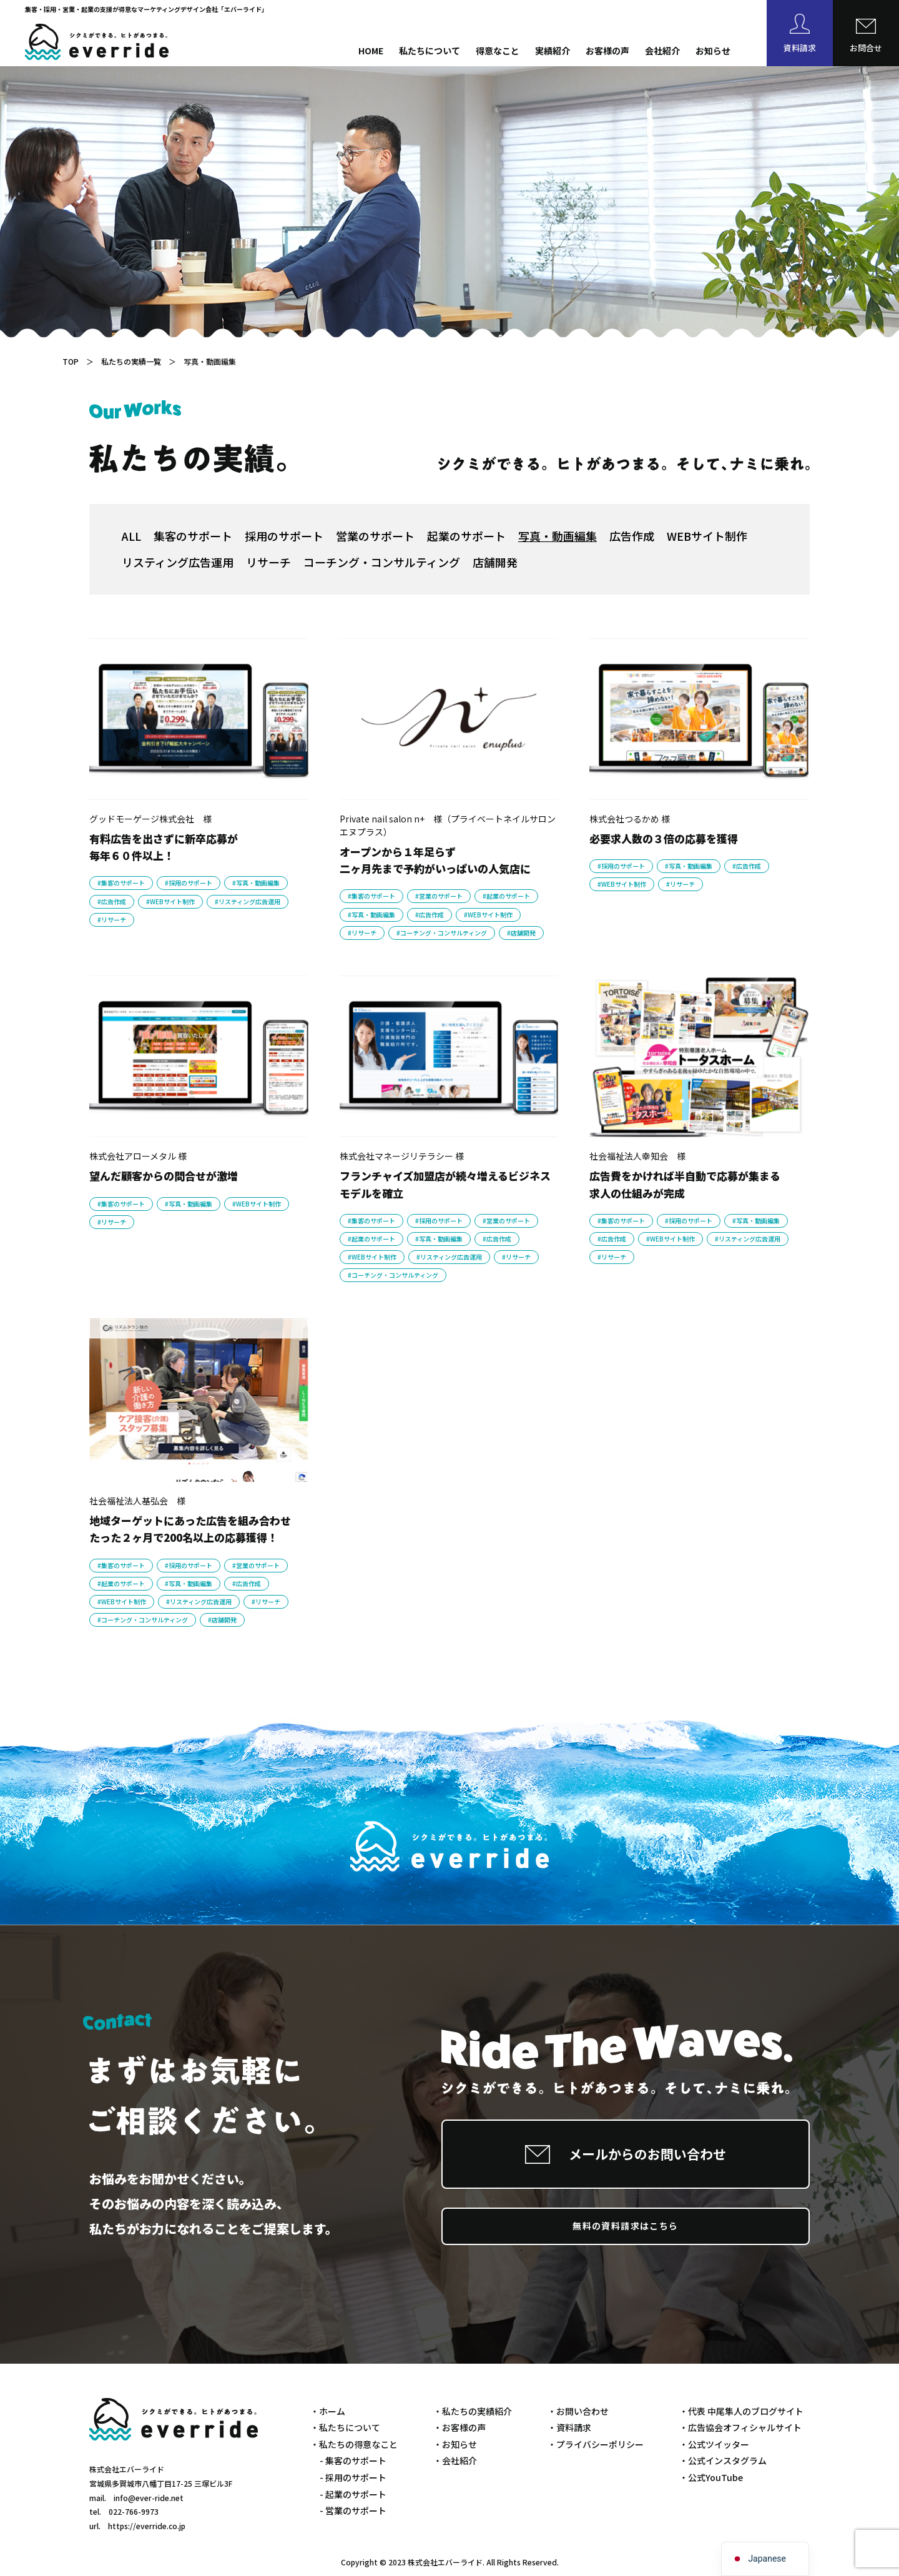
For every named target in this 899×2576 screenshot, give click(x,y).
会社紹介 (662, 50)
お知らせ (712, 50)
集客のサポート (193, 536)
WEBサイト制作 (707, 536)
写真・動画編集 (557, 536)
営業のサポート (375, 536)
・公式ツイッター (714, 2444)
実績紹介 (552, 50)
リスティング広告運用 (177, 562)
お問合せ (866, 48)
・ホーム (327, 2411)
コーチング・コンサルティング (381, 562)
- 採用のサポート (353, 2477)
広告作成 (631, 536)
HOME (370, 50)
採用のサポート (284, 536)
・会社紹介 (455, 2460)
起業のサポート (466, 536)
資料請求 (800, 48)
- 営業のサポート (353, 2510)
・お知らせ (455, 2444)
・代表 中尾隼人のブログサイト (741, 2411)
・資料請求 (569, 2427)
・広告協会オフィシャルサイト (740, 2427)
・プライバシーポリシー (596, 2444)
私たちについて (429, 50)
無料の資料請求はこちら (625, 2225)
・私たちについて (345, 2427)
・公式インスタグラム (723, 2460)
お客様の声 (607, 50)
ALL (131, 536)
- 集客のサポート (353, 2460)
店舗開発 (495, 562)
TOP (70, 361)
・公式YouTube (711, 2477)
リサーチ (268, 562)
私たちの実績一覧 (131, 361)
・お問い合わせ (578, 2411)
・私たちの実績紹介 (472, 2411)
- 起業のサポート (353, 2494)
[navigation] (765, 2559)
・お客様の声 (459, 2427)
